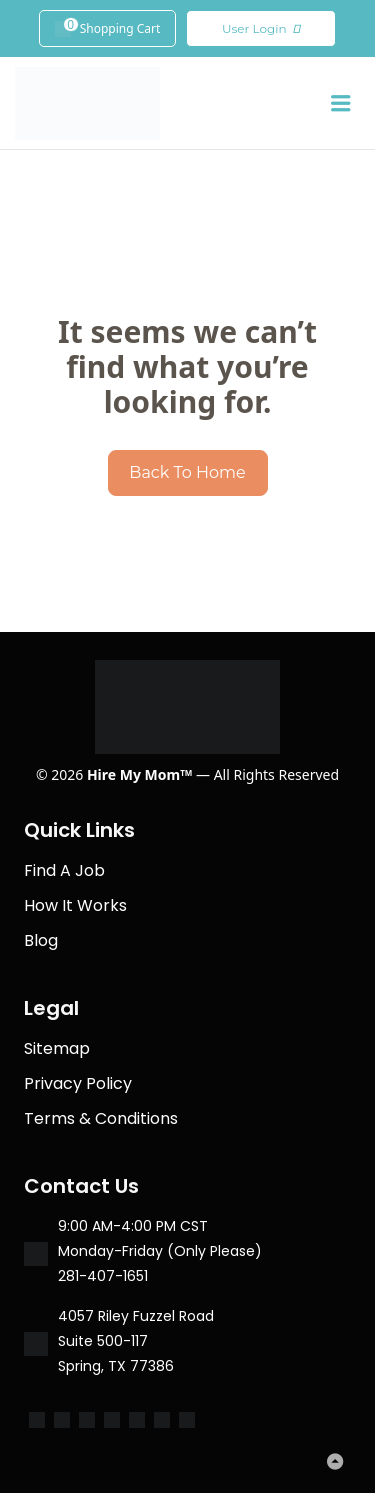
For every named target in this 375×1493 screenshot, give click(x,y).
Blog (41, 940)
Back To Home (187, 472)
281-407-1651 (103, 1276)
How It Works (75, 905)
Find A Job (64, 870)
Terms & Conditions (101, 1118)
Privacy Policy (78, 1083)
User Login (261, 29)
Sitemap (57, 1048)
